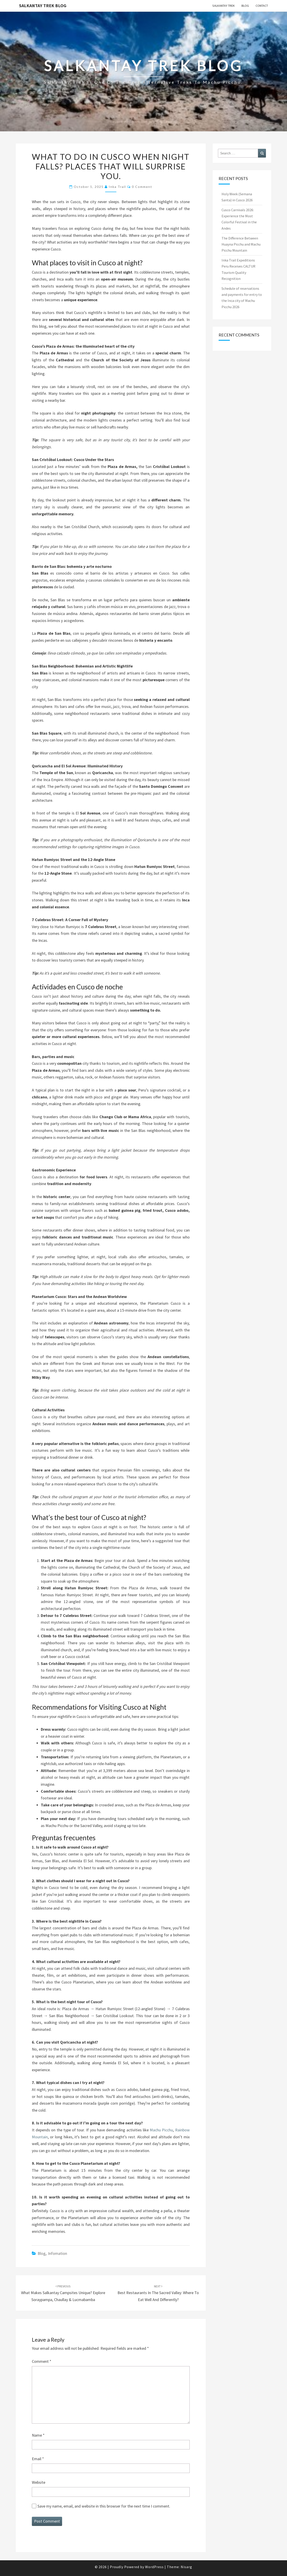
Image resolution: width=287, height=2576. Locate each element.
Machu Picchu (161, 2129)
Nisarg (186, 2567)
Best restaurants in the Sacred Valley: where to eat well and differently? (158, 2293)
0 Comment (142, 187)
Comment (41, 2361)
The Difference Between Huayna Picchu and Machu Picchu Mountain (241, 244)
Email (38, 2458)
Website (38, 2482)
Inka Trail (117, 187)
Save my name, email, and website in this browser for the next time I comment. (103, 2506)
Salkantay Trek (223, 6)
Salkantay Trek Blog (42, 5)
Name (38, 2435)
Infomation (57, 2253)
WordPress (154, 2567)
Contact (262, 6)
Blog (245, 6)
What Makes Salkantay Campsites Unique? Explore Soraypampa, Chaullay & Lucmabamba (63, 2293)
